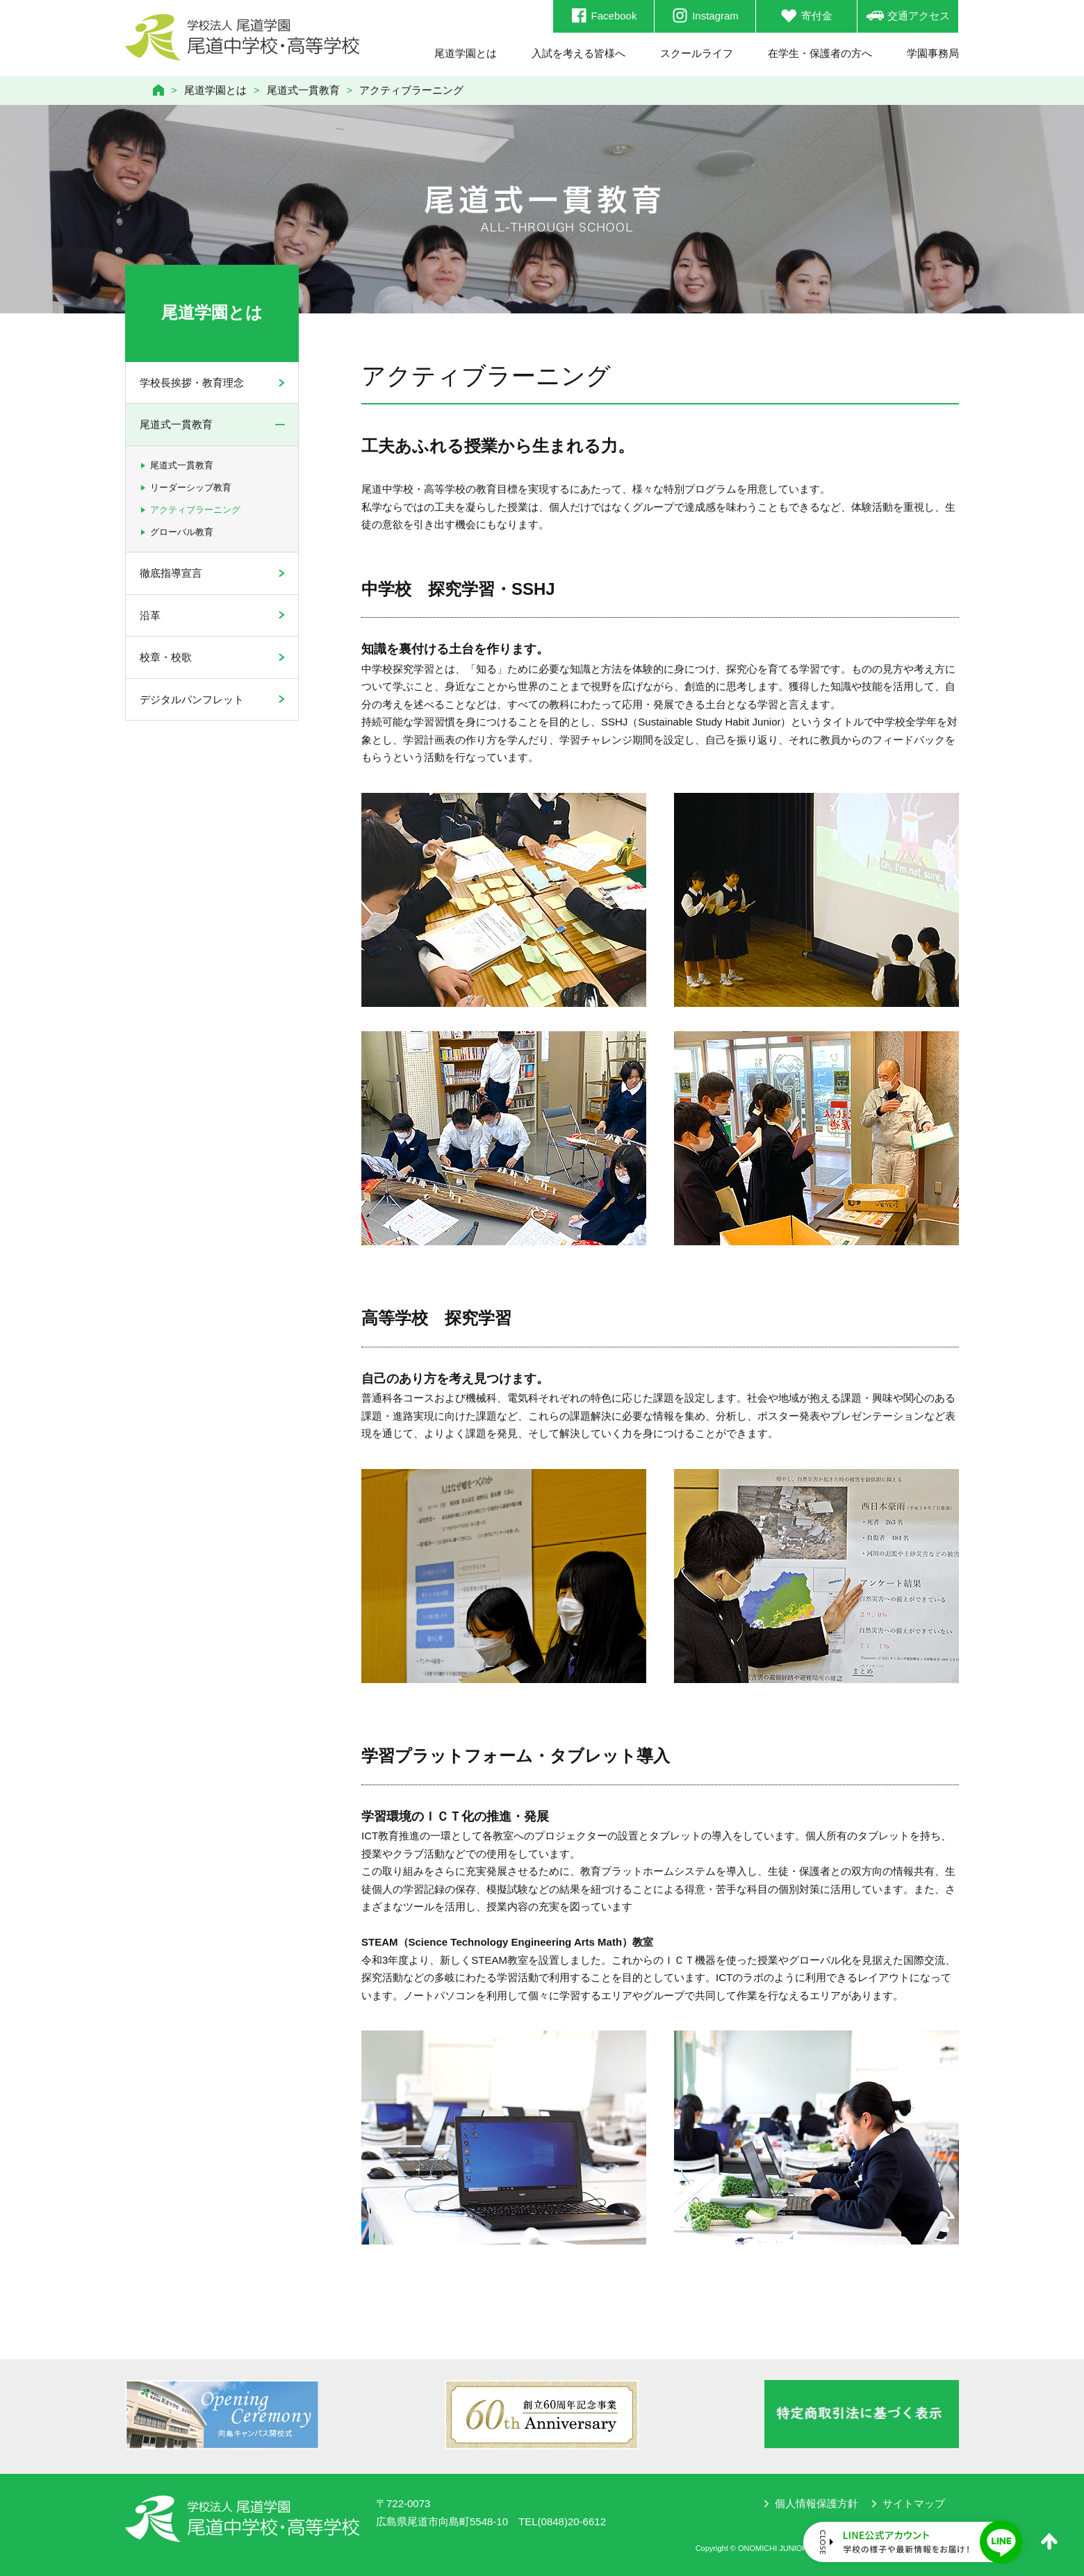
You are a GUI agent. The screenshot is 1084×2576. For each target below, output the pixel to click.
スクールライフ (696, 53)
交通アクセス (908, 16)
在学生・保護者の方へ (820, 53)
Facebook (603, 16)
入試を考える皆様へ (578, 53)
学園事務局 (933, 53)
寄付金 (806, 16)
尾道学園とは (465, 53)
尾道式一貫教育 (303, 90)
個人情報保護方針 (816, 2503)
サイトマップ (913, 2503)
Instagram (705, 16)
